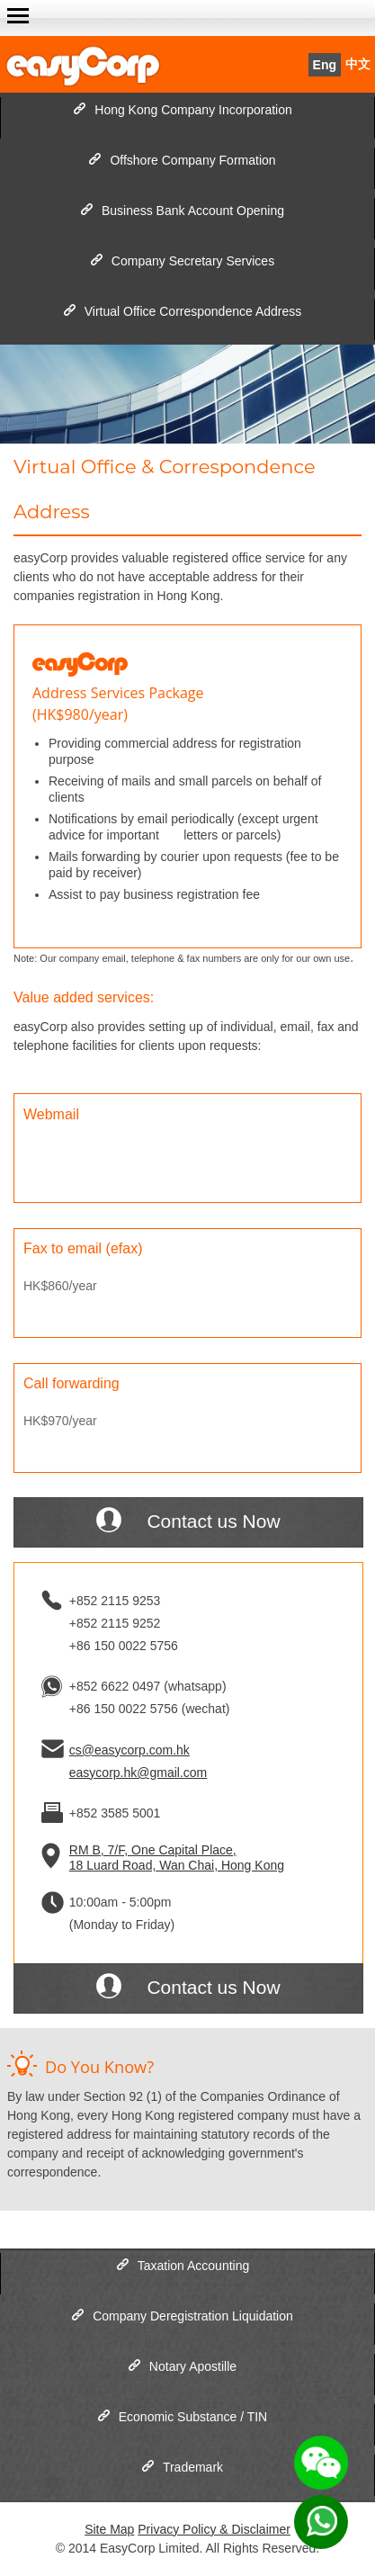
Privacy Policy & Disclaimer (214, 2529)
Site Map (109, 2529)
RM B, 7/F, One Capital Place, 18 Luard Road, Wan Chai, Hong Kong (176, 1857)
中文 (358, 64)
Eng (324, 65)
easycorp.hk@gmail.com (138, 1772)
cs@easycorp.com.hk (129, 1750)
